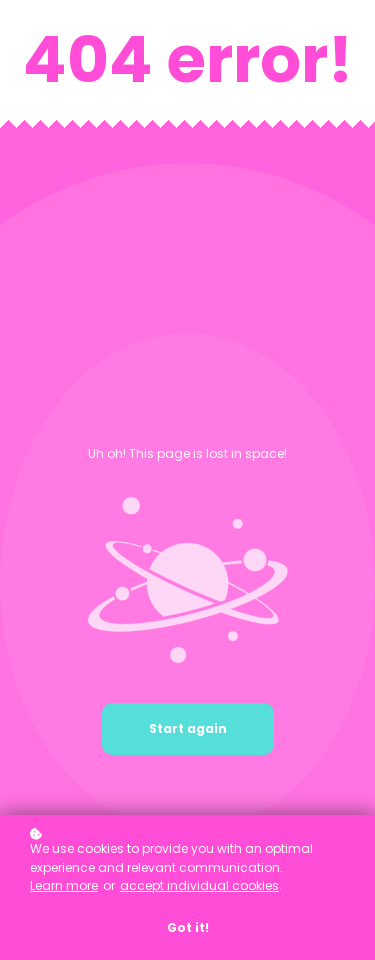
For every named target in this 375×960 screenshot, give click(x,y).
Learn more (64, 885)
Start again (188, 728)
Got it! (188, 927)
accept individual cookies (199, 885)
